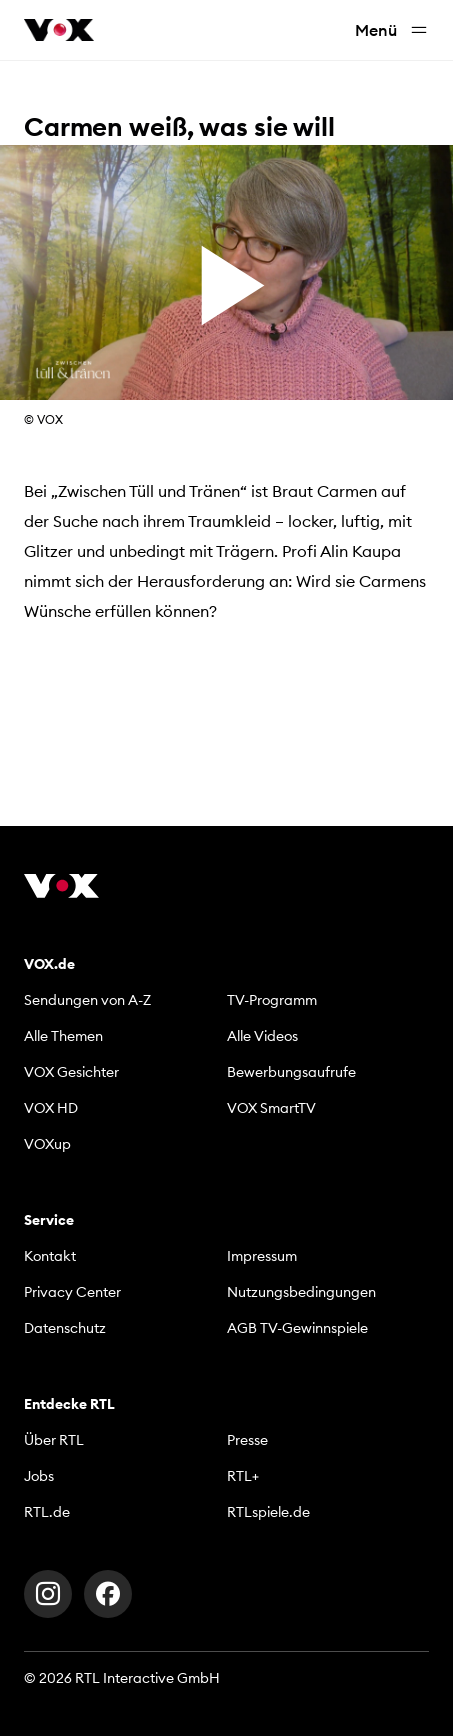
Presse (247, 1440)
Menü (392, 30)
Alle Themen (63, 1036)
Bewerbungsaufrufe (291, 1072)
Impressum (262, 1256)
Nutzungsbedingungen (301, 1292)
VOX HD (51, 1108)
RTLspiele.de (268, 1512)
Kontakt (50, 1256)
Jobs (39, 1476)
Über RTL (54, 1440)
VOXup (47, 1144)
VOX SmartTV (271, 1108)
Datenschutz (65, 1328)
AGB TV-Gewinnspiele (297, 1328)
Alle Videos (262, 1036)
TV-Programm (272, 1000)
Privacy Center (72, 1292)
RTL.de (47, 1512)
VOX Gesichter (71, 1072)
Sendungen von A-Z (87, 1000)
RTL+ (243, 1476)
